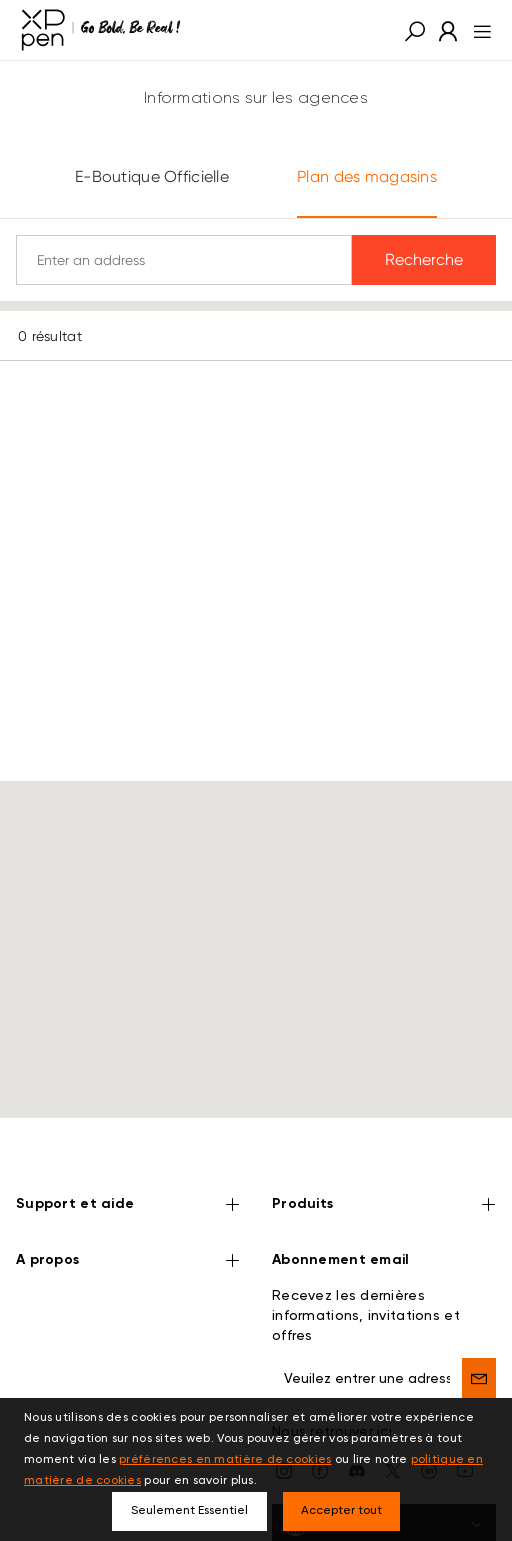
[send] (479, 1340)
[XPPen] (101, 30)
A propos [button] (128, 1223)
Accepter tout (341, 1511)
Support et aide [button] (128, 1168)
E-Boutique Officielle (152, 176)
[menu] (476, 30)
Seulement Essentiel (189, 1511)
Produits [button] (384, 1168)
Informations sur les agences (256, 99)
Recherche (424, 259)
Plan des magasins (367, 176)
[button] (415, 30)
